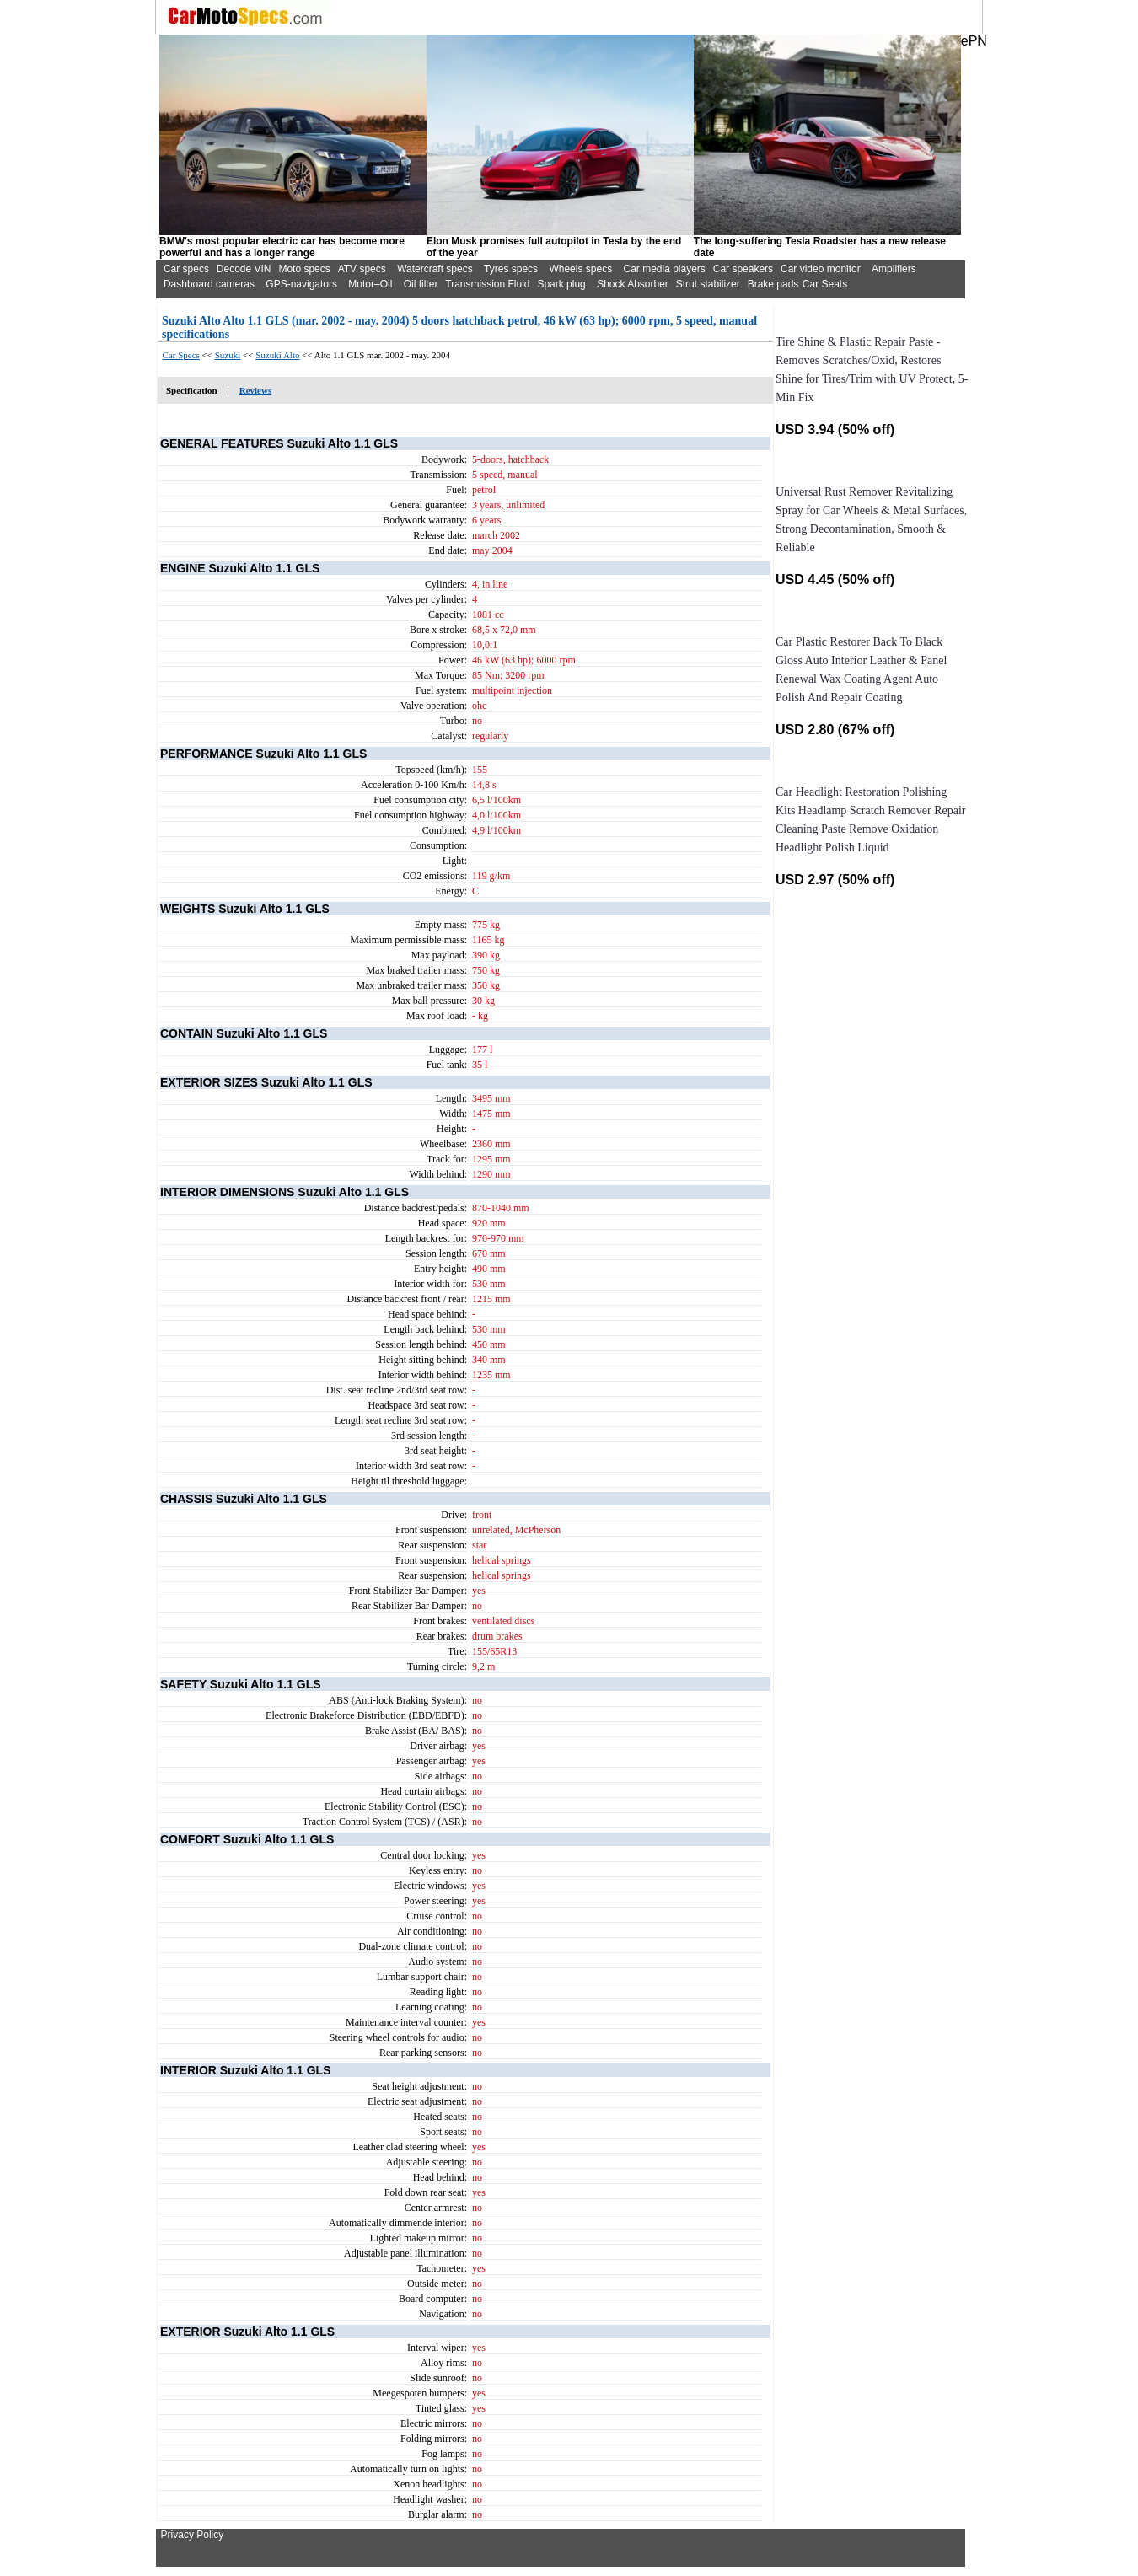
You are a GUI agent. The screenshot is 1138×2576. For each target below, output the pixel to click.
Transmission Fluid (487, 284)
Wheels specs (580, 269)
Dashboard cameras (209, 284)
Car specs (186, 269)
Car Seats (825, 284)
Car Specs (181, 355)
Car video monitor (821, 269)
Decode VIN (244, 269)
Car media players (664, 269)
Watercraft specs (435, 269)
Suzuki (228, 355)
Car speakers (743, 269)
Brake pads (773, 284)
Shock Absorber (632, 284)
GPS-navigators (301, 284)
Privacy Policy (192, 2535)
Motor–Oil (370, 284)
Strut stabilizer (708, 284)
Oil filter (421, 284)
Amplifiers (894, 269)
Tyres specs (511, 269)
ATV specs (362, 269)
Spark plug (561, 284)
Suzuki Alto (277, 355)
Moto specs (304, 269)
